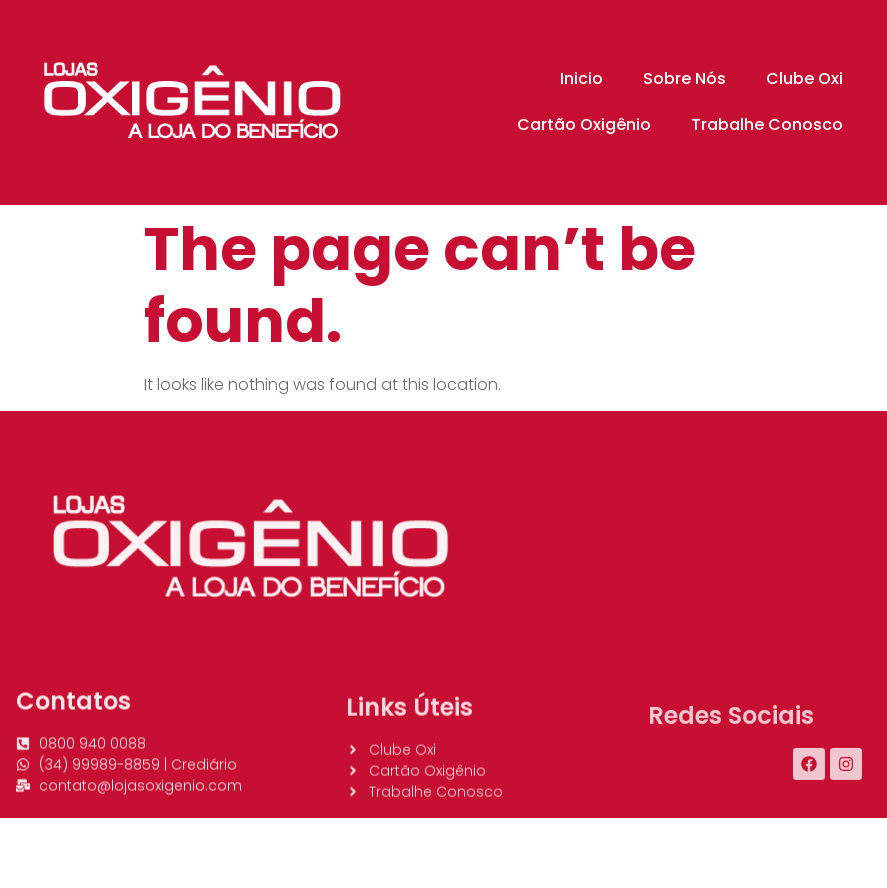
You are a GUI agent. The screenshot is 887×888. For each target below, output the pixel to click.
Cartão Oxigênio (584, 124)
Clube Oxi (804, 78)
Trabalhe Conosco (767, 124)
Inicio (581, 78)
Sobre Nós (684, 78)
